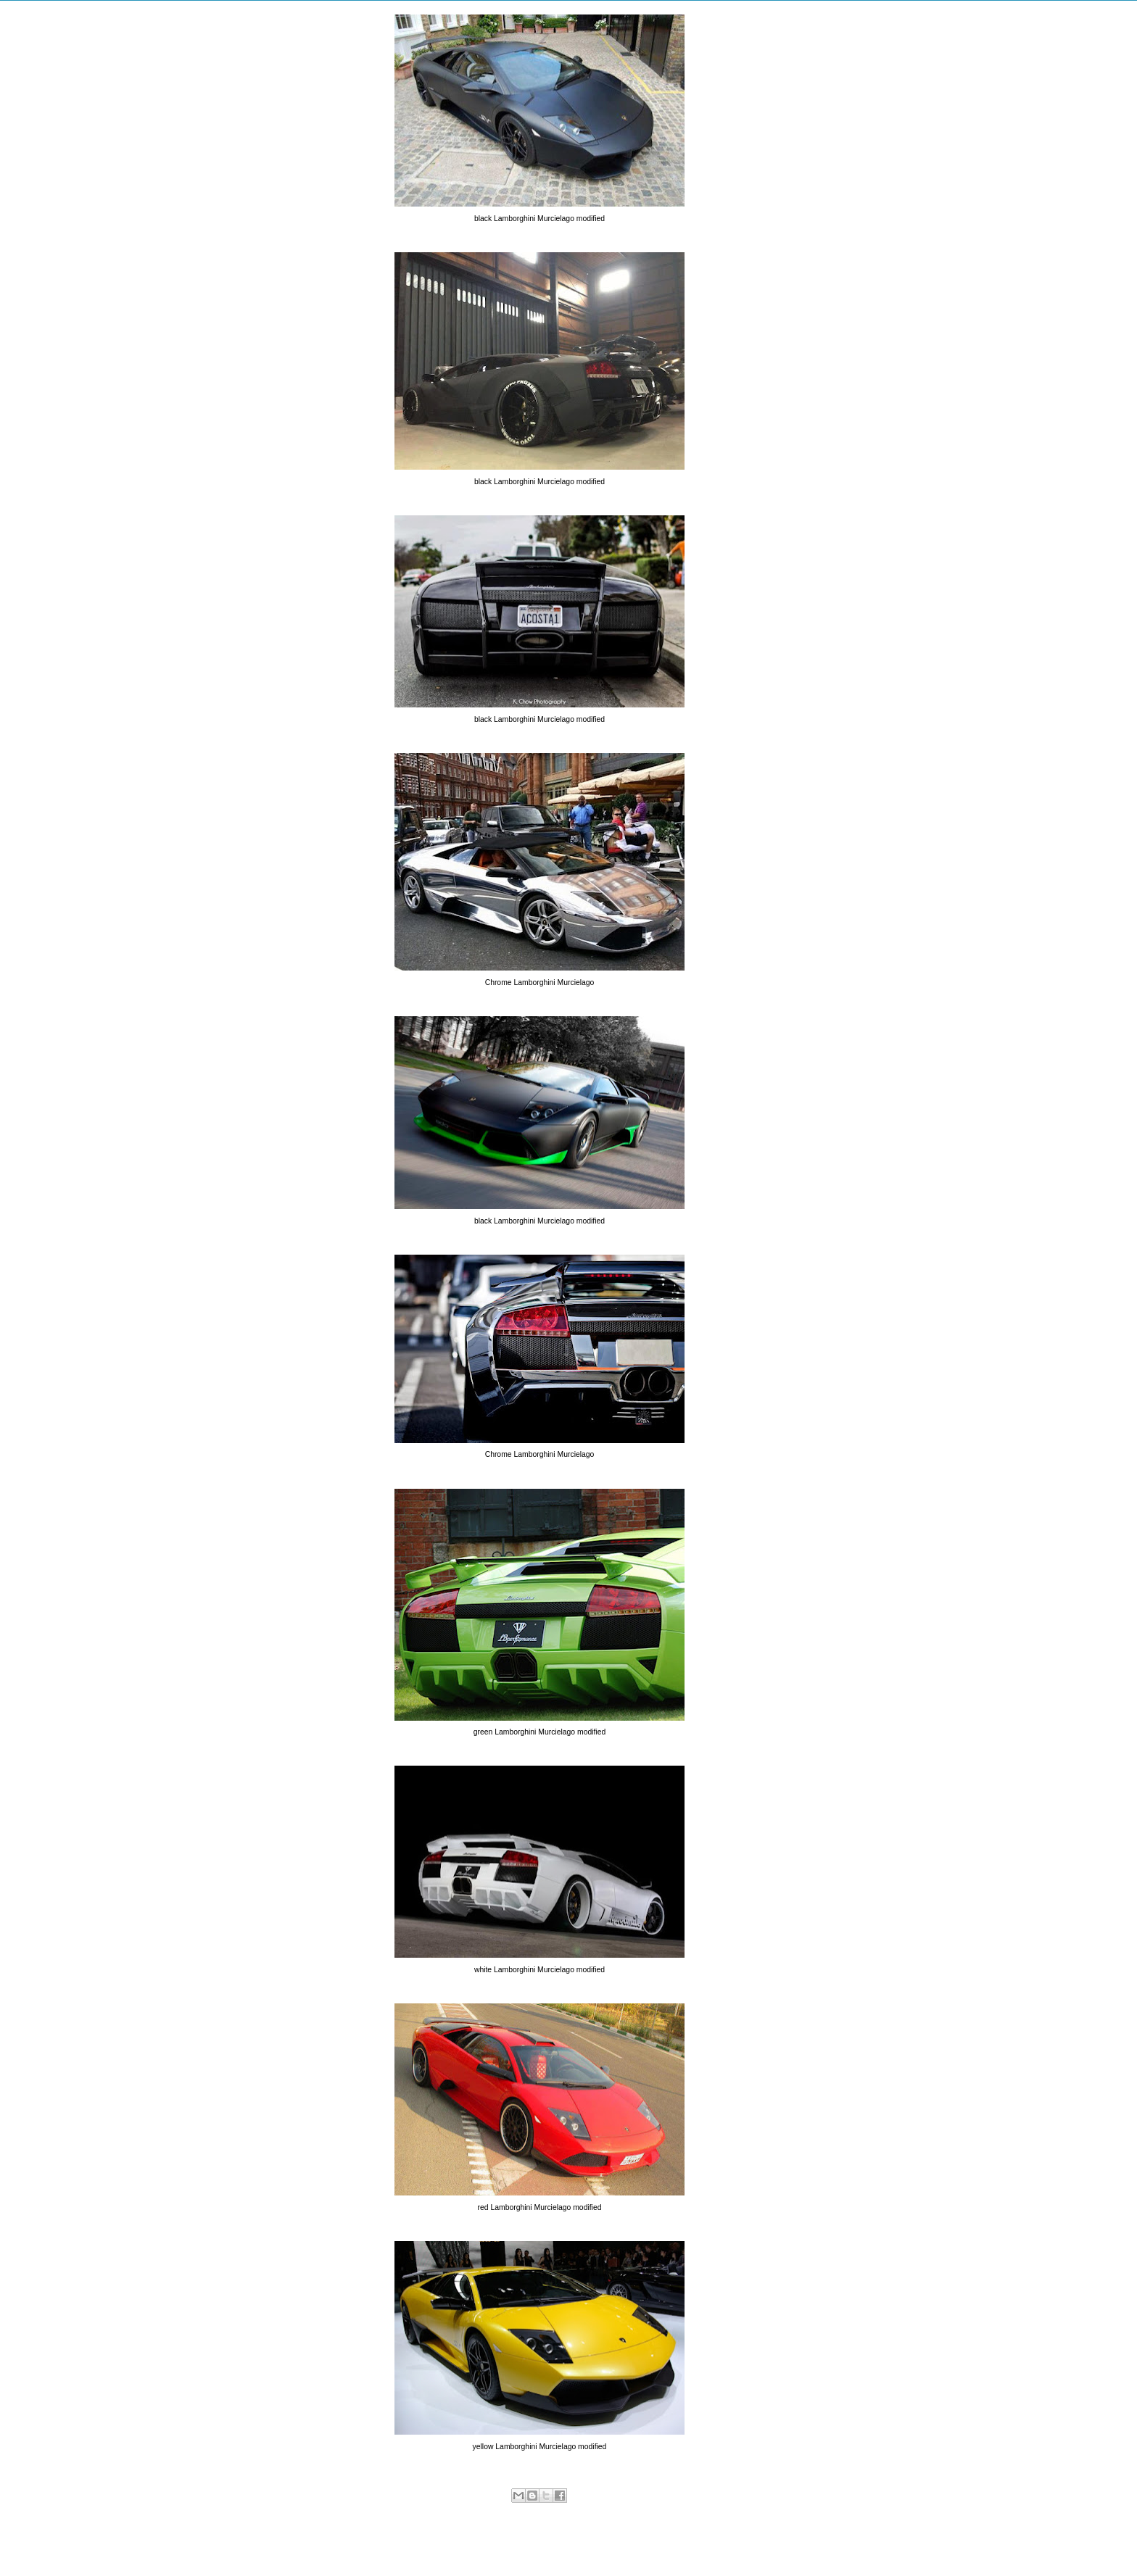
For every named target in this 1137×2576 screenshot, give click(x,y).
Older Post (699, 2543)
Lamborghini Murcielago (512, 2511)
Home (542, 2543)
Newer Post (382, 2543)
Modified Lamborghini (599, 2511)
